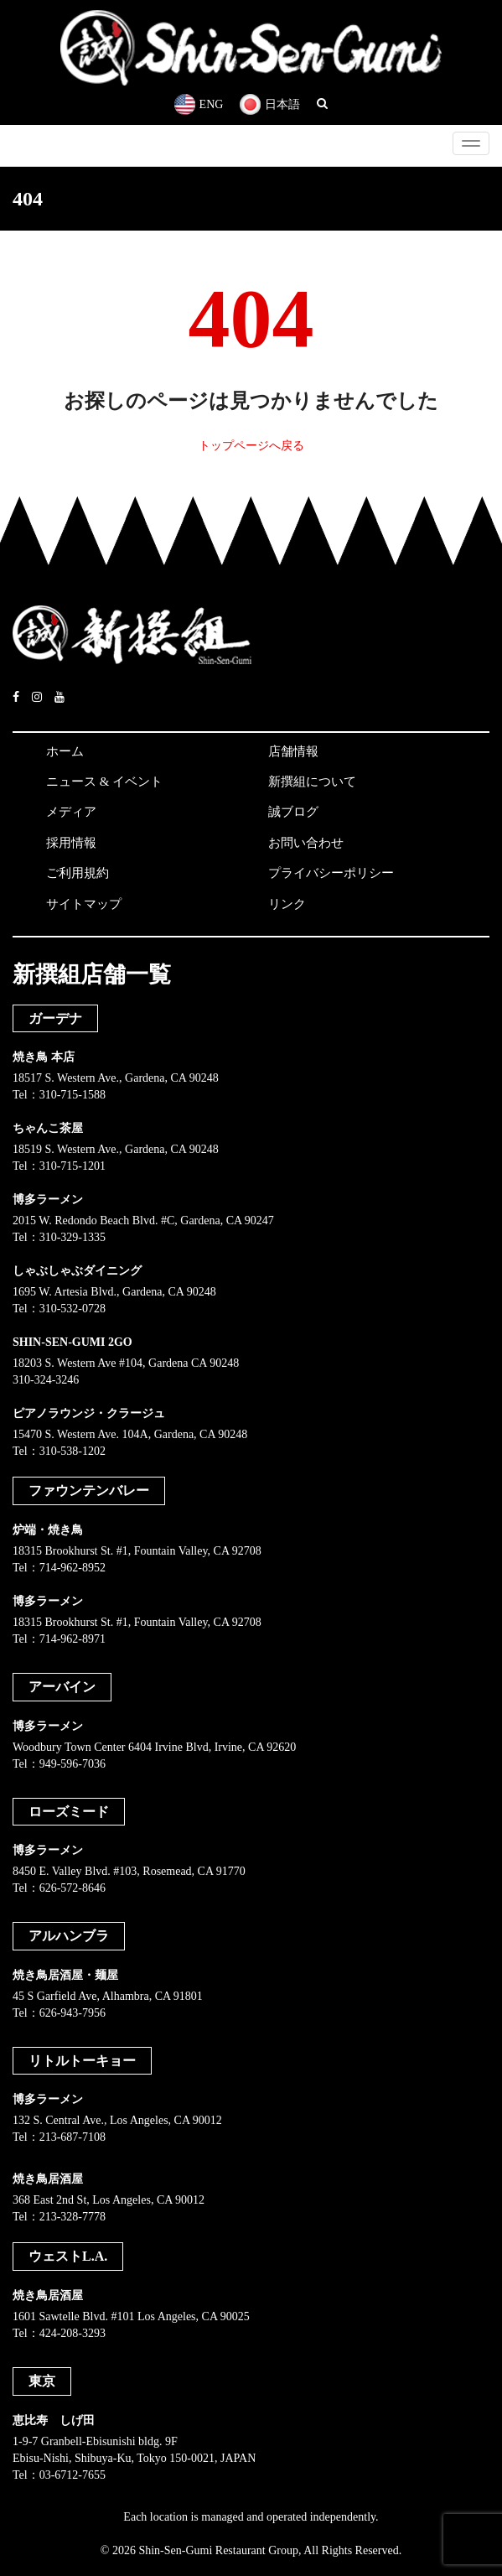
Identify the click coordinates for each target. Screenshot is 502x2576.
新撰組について (312, 781)
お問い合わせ (306, 842)
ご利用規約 (77, 873)
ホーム (65, 751)
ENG (199, 104)
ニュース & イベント (104, 781)
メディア (71, 811)
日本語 (270, 104)
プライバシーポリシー (331, 873)
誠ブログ (293, 811)
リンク (287, 904)
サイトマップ (84, 904)
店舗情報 (293, 751)
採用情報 (71, 842)
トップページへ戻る (251, 445)
